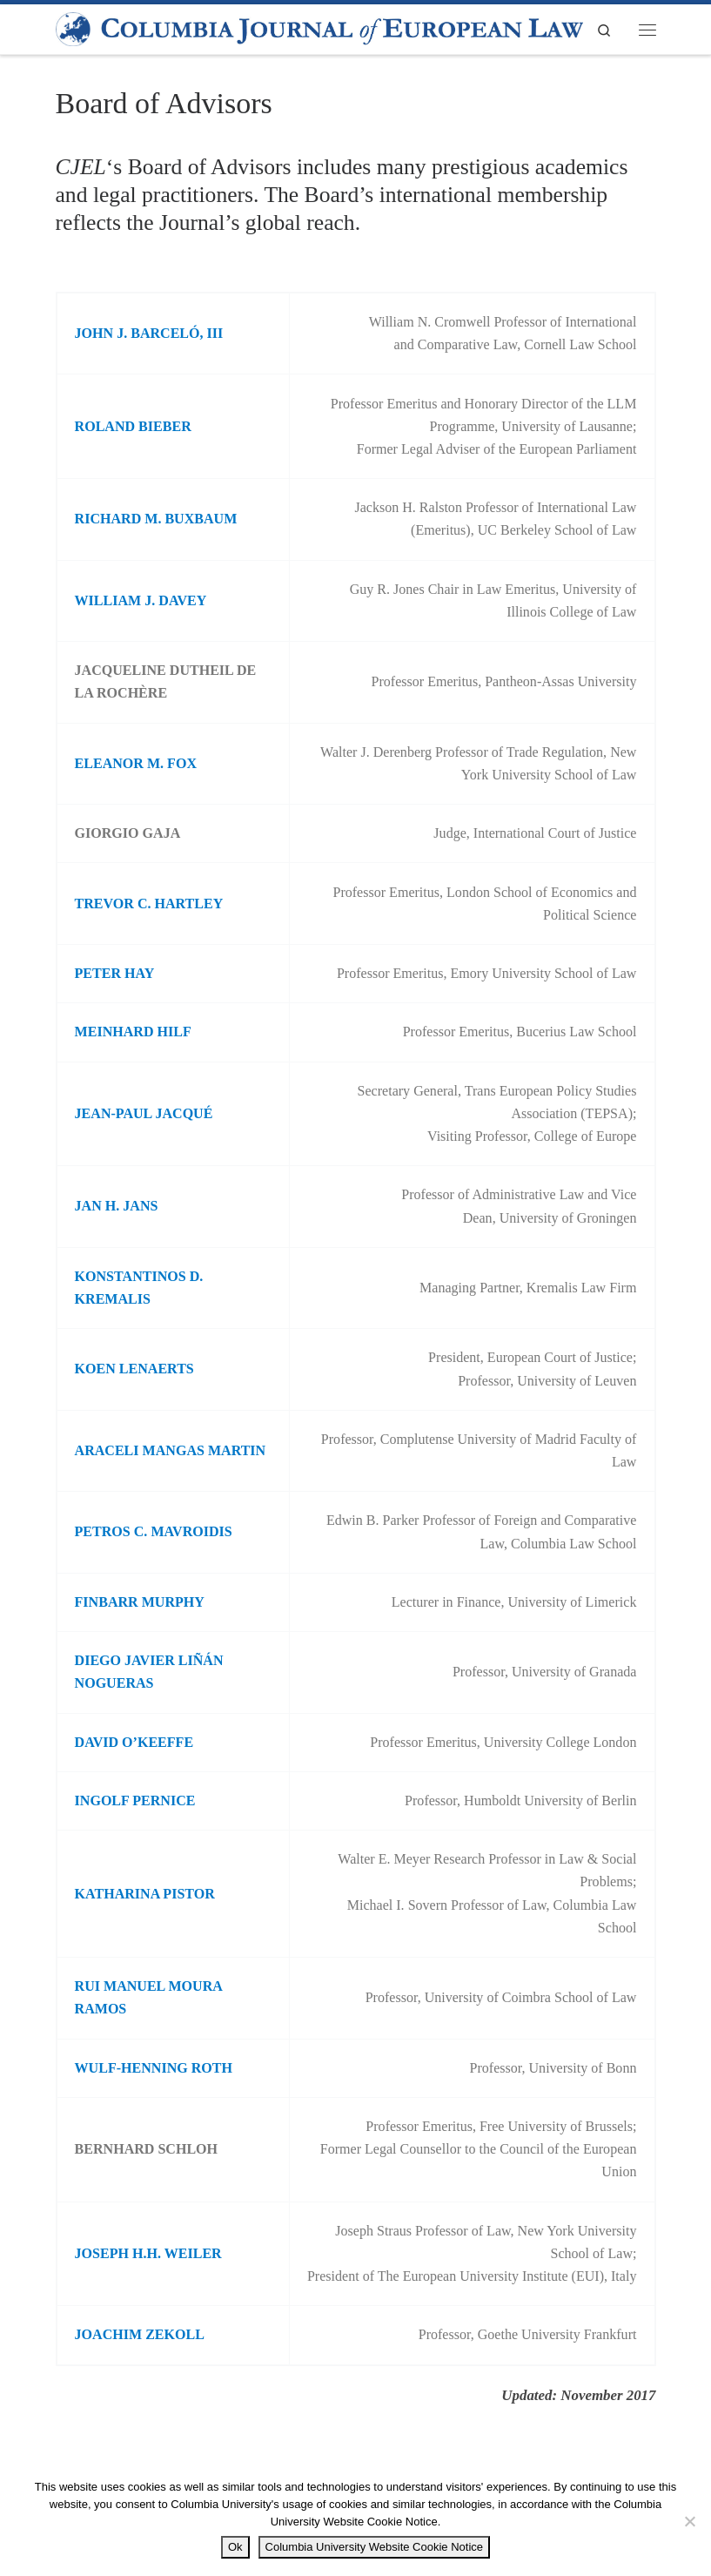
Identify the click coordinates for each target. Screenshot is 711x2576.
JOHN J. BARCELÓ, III (149, 333)
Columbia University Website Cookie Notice (374, 2546)
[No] (689, 2521)
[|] (319, 27)
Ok (235, 2546)
